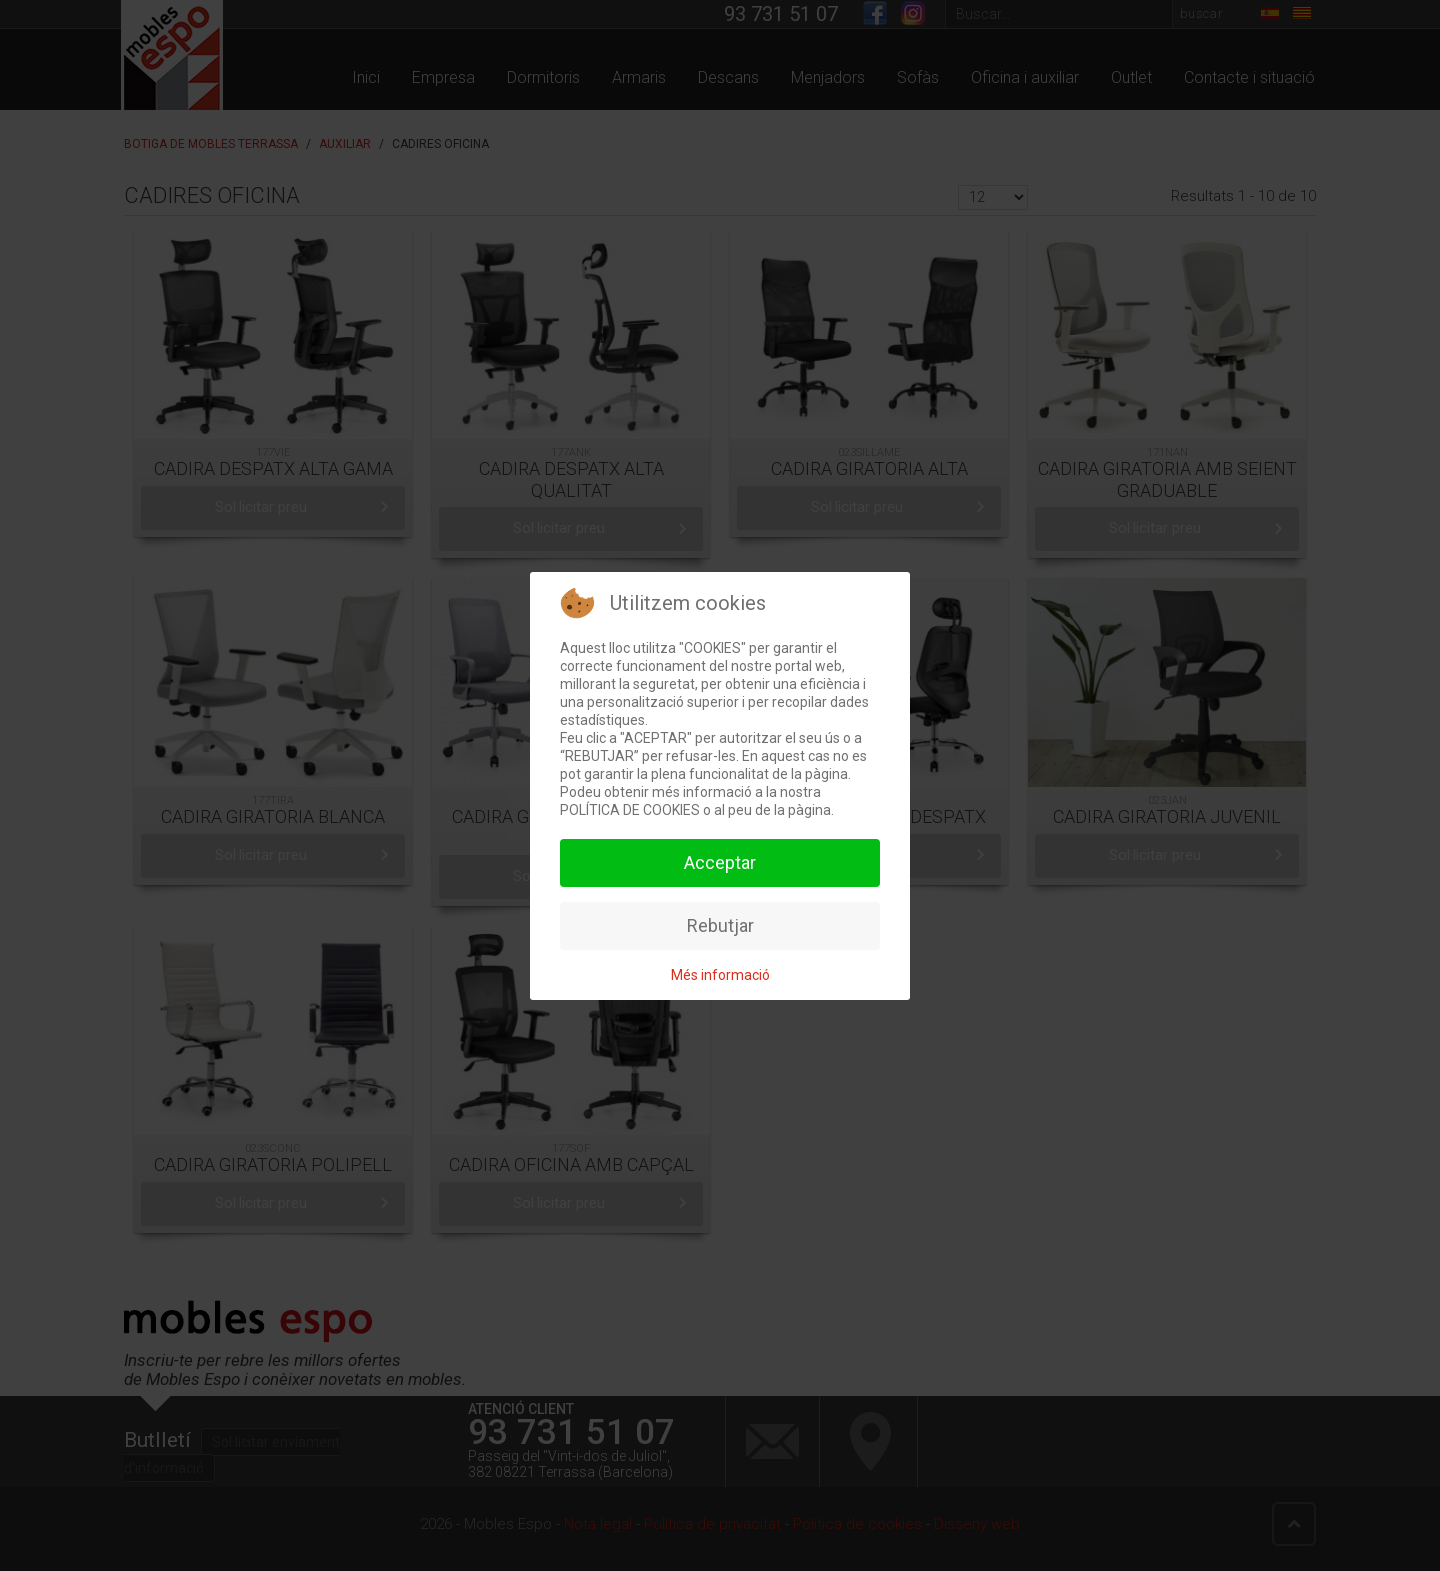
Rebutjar (720, 925)
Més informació (720, 975)
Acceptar (720, 862)
